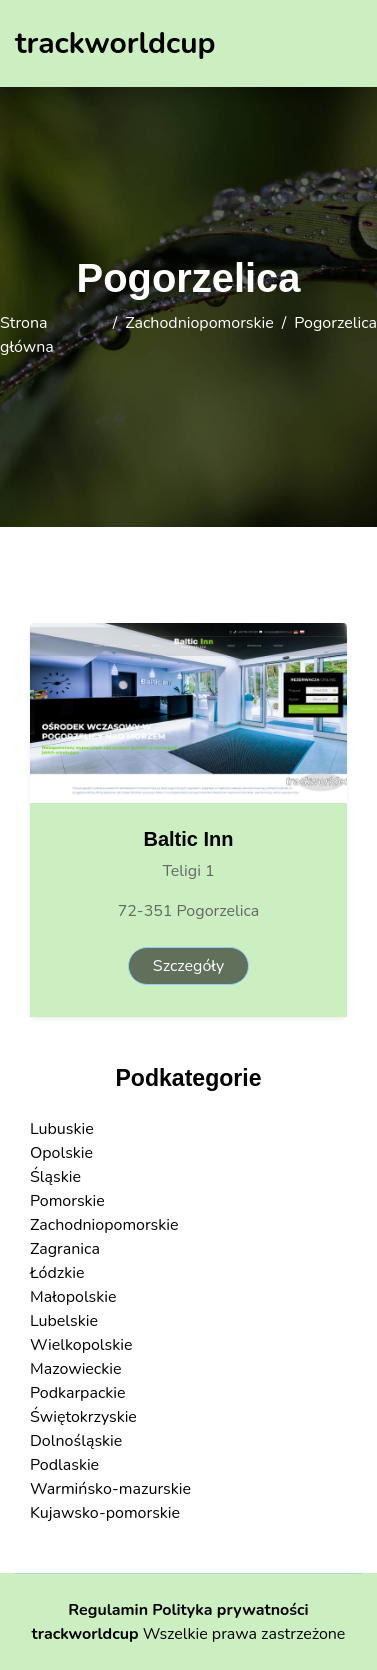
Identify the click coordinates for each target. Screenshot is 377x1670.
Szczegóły (188, 966)
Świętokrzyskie (83, 1417)
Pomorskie (67, 1201)
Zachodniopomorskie (199, 323)
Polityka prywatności (230, 1610)
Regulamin (108, 1610)
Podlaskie (64, 1465)
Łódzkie (57, 1273)
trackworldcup (85, 1634)
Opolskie (61, 1153)
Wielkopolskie (81, 1345)
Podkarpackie (78, 1393)
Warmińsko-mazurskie (110, 1489)
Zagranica (65, 1249)
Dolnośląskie (76, 1441)
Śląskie (55, 1177)
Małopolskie (73, 1297)
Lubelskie (64, 1321)
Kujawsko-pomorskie (105, 1513)
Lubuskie (62, 1129)
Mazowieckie (76, 1369)
